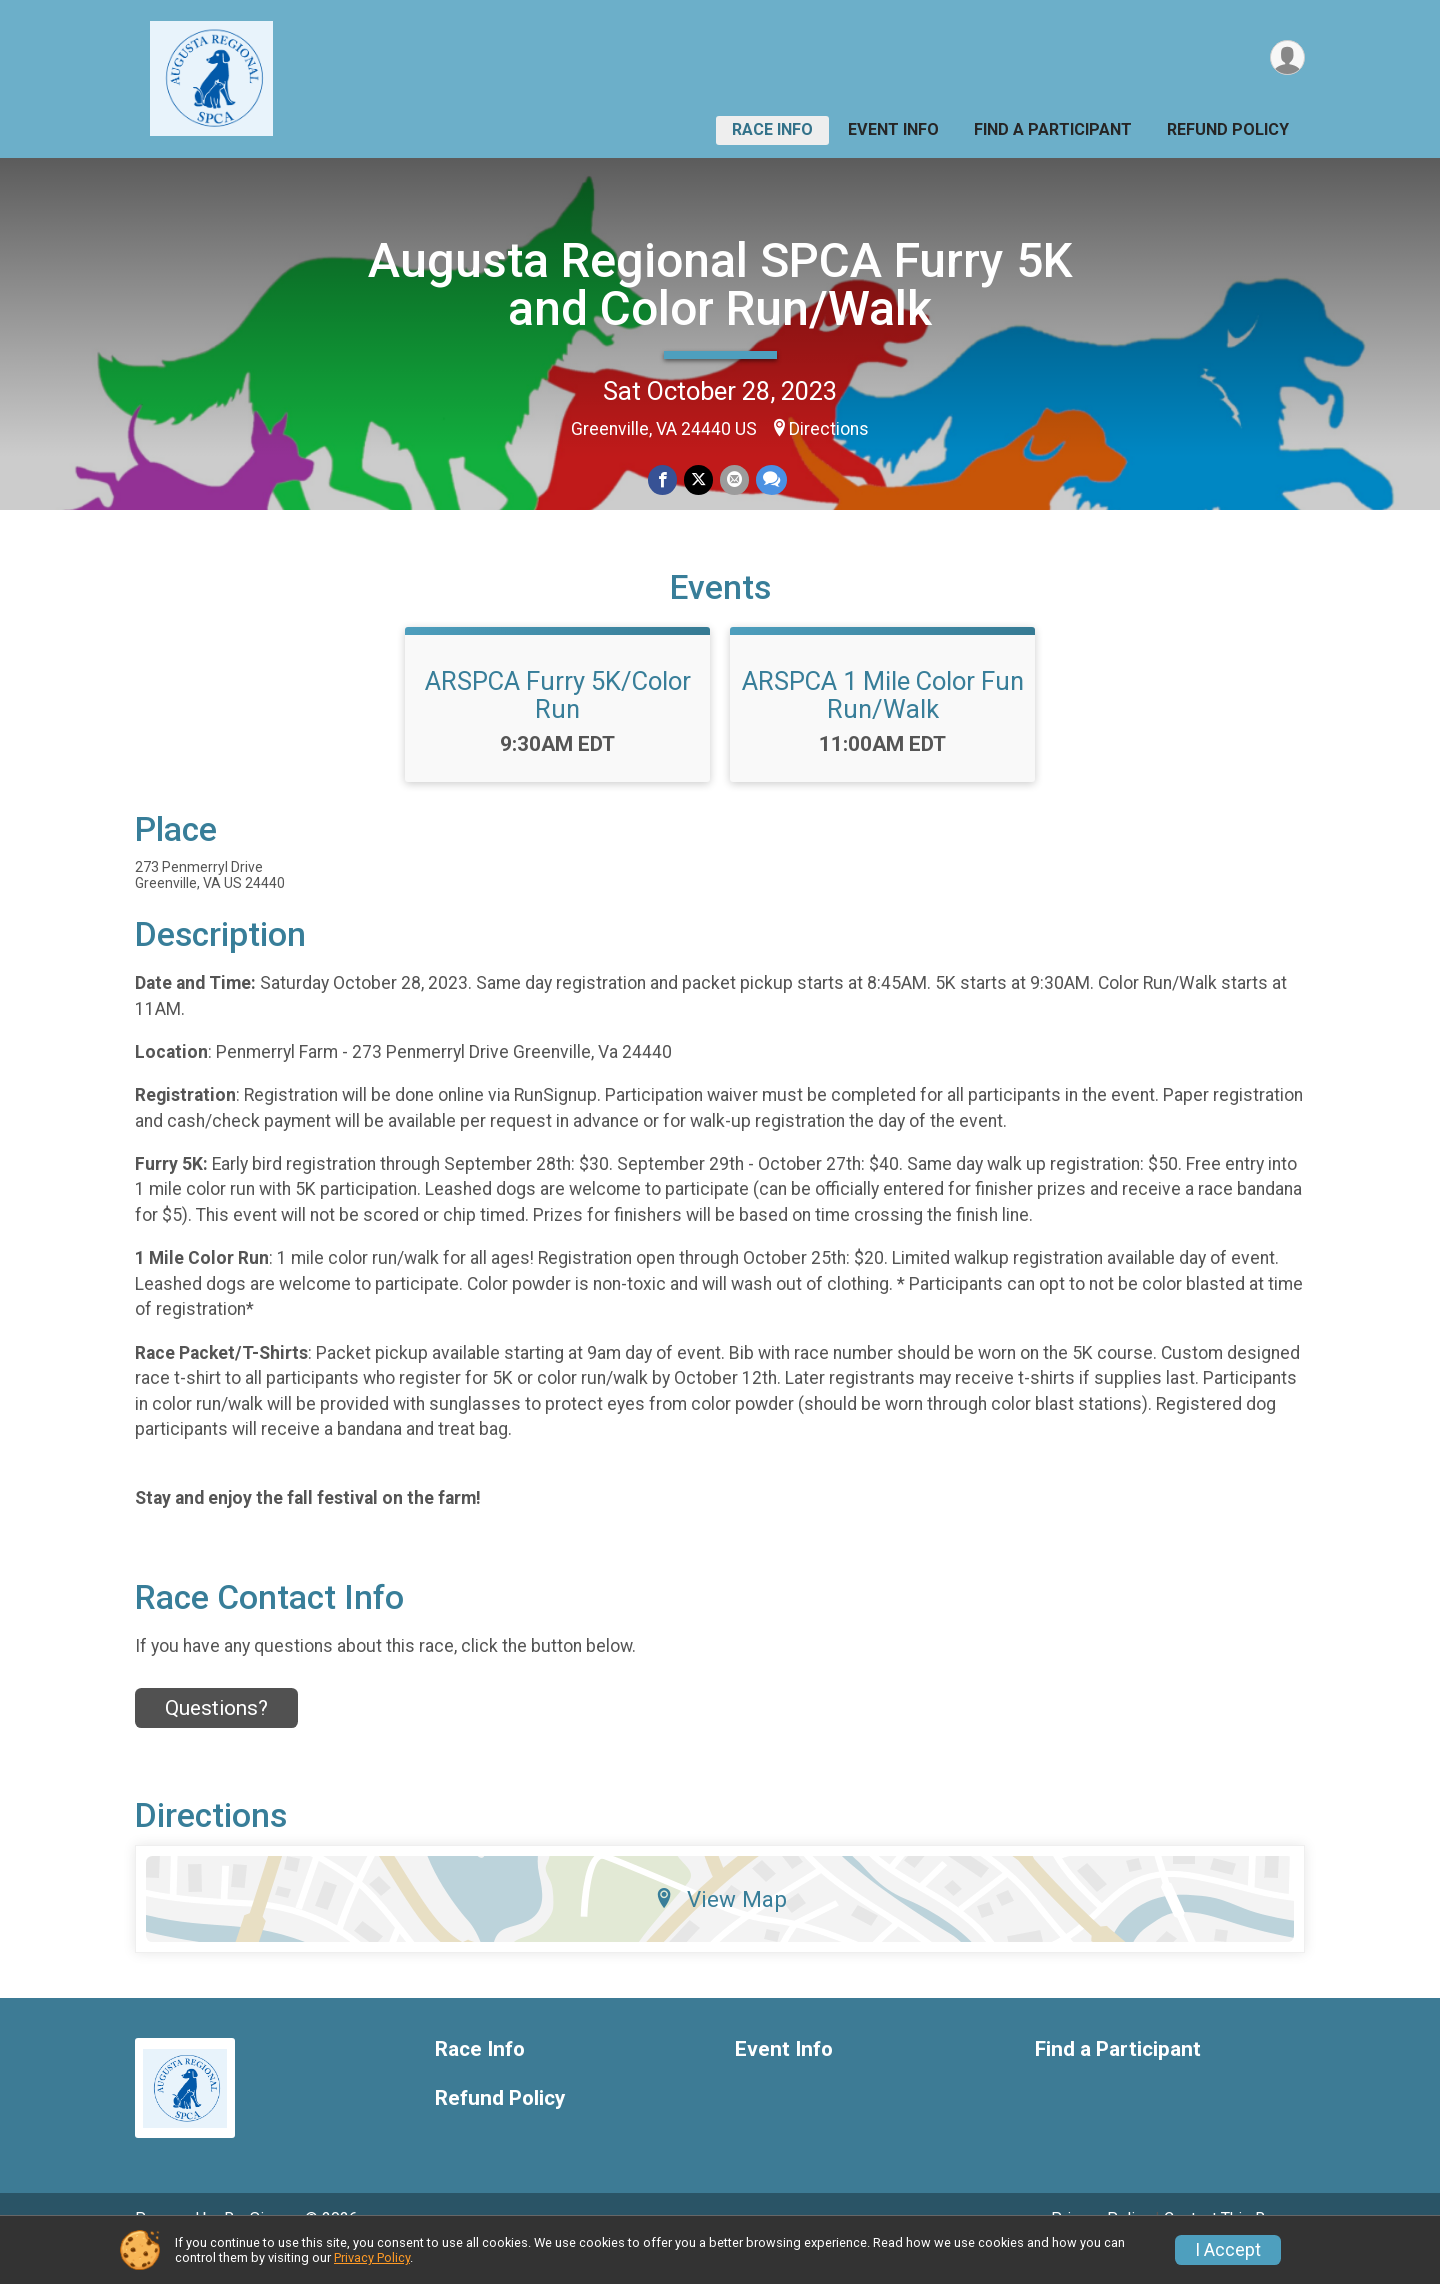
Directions (829, 429)
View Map (720, 1927)
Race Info (772, 129)
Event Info (893, 129)
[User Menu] (1286, 58)
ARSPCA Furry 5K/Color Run (558, 723)
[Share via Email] (733, 480)
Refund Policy (1228, 129)
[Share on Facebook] (663, 480)
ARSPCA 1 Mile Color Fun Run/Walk (883, 723)
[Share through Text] (769, 480)
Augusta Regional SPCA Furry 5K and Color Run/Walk (720, 284)
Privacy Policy (372, 2257)
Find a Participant (1053, 129)
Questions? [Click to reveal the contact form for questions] (216, 1736)
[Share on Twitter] (698, 480)
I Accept (1228, 2250)
